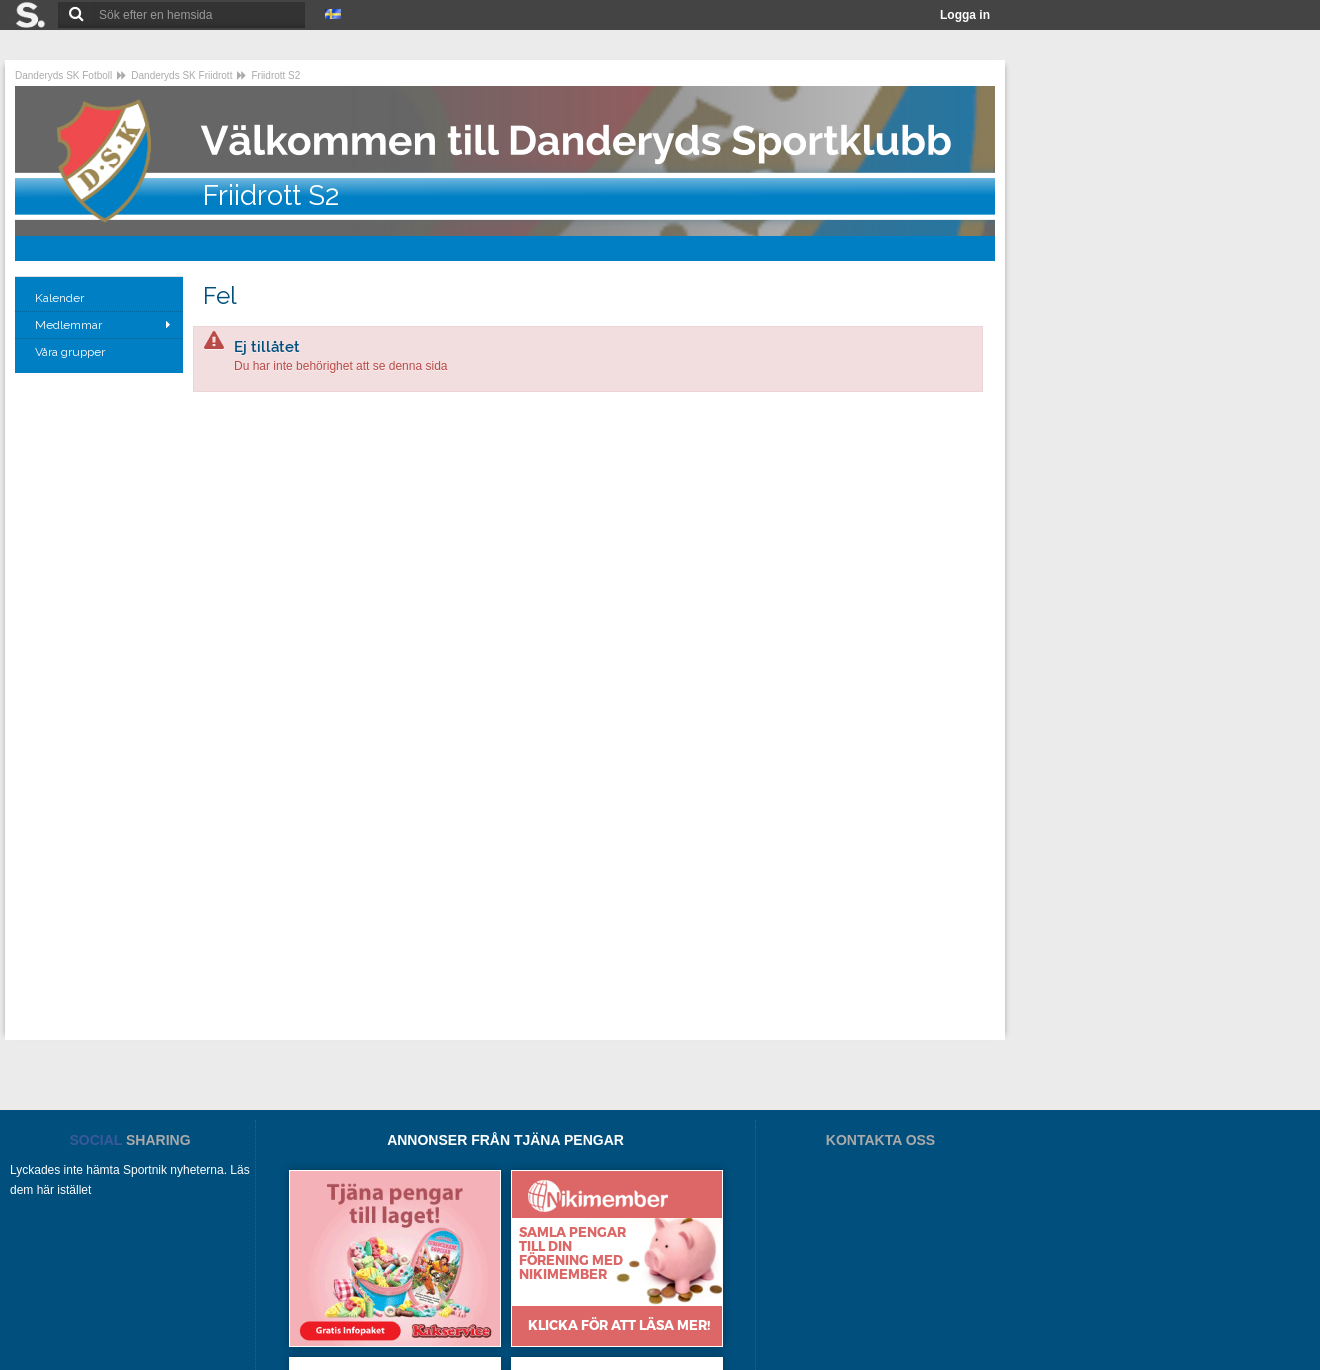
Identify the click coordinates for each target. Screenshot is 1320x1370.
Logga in (965, 15)
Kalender (61, 298)
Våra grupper (71, 352)
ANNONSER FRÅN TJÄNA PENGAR (505, 1140)
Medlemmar (68, 325)
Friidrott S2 (275, 75)
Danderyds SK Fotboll (63, 75)
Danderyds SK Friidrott (181, 75)
